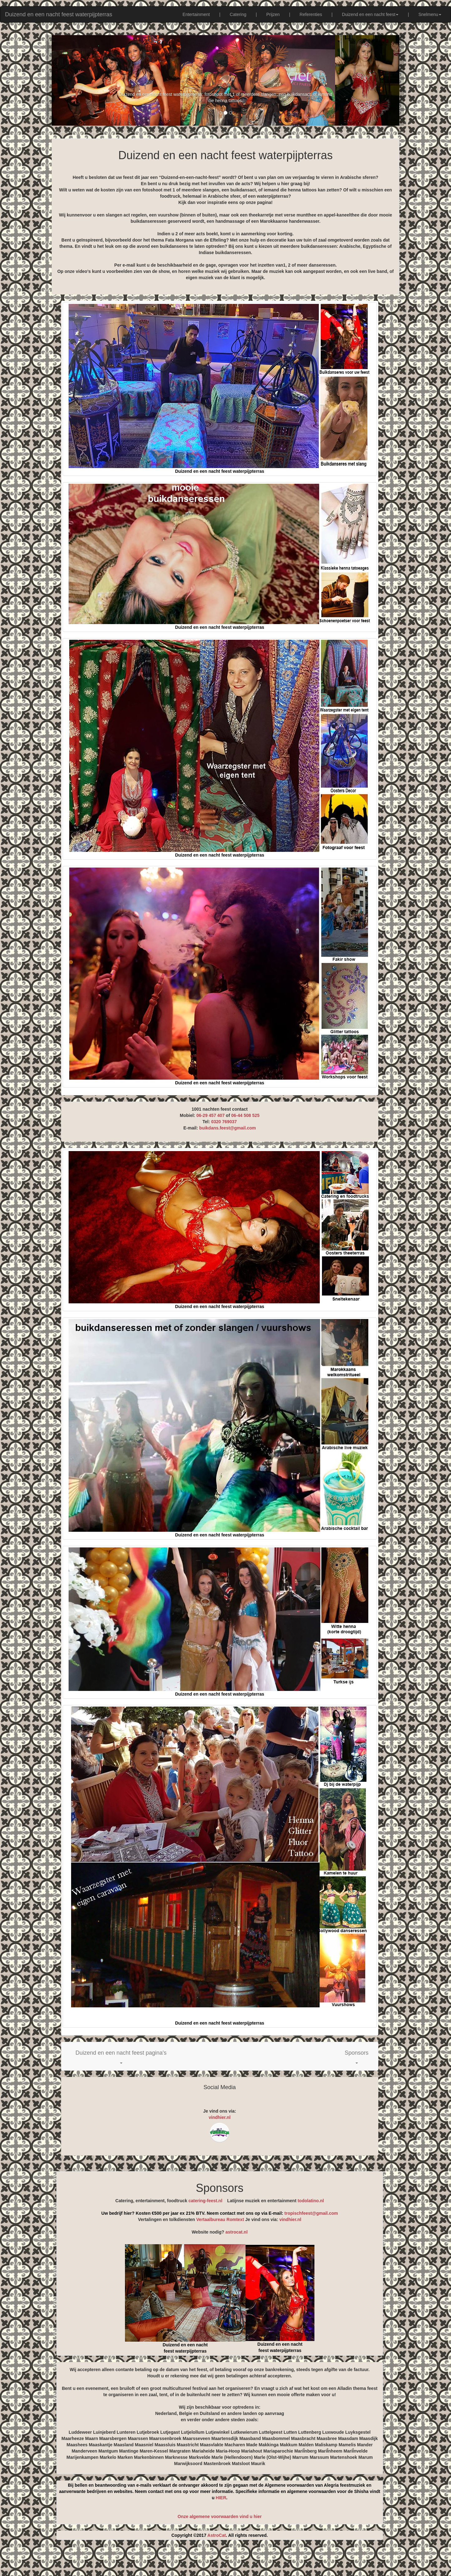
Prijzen (273, 14)
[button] (121, 2056)
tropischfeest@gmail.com (310, 2213)
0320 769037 (224, 1121)
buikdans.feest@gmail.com (227, 1127)
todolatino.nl (311, 2200)
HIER (221, 2497)
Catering (238, 14)
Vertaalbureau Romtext (220, 2219)
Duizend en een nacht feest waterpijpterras (58, 14)
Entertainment (196, 14)
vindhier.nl (220, 2117)
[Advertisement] (225, 2560)
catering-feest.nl (205, 2200)
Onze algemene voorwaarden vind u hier (220, 2516)
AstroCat (216, 2535)
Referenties (311, 14)
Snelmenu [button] (429, 14)
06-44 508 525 (245, 1115)
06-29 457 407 (210, 1115)
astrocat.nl (237, 2231)
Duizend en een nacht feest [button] (370, 14)
